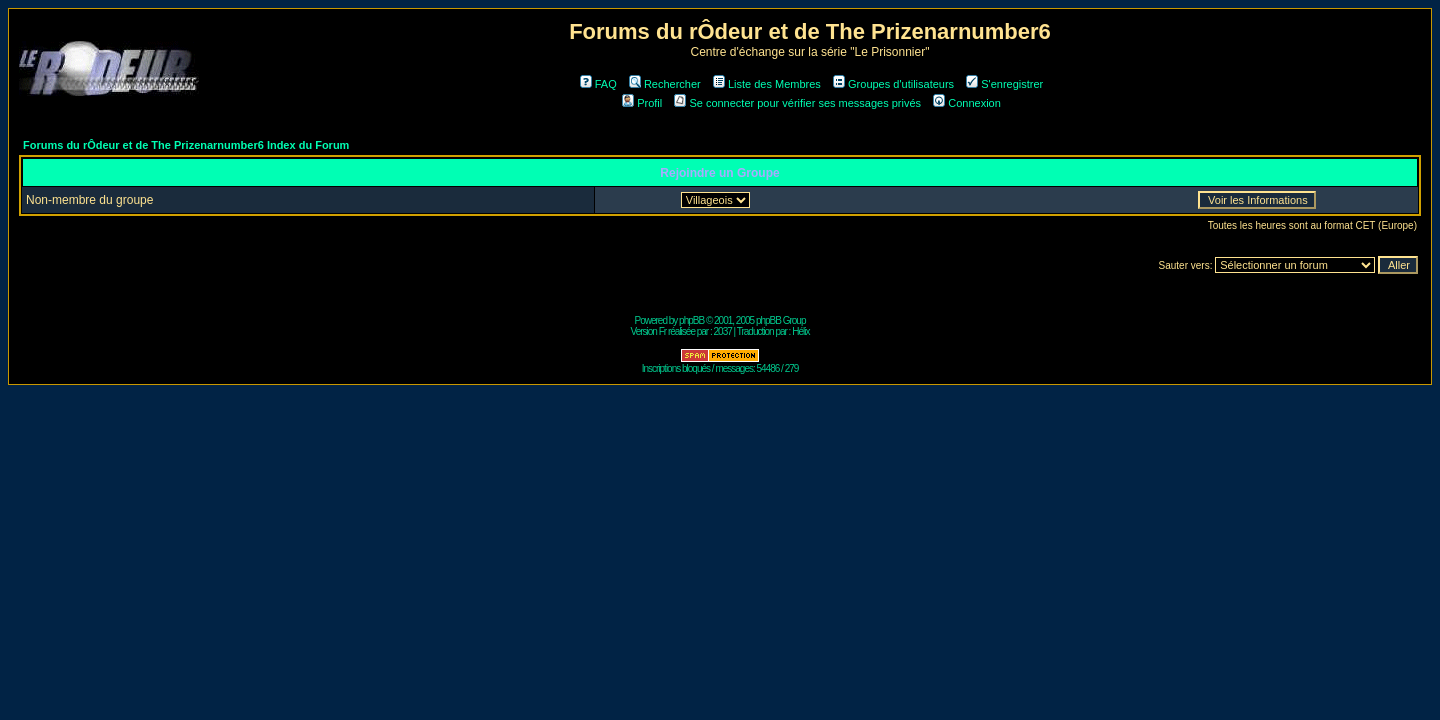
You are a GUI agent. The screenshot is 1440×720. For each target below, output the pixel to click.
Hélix (800, 331)
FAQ (598, 84)
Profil (642, 103)
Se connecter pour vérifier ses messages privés (797, 103)
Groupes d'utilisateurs (893, 84)
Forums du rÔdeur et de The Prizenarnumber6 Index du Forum (186, 145)
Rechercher (665, 84)
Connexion (967, 103)
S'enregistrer (1004, 84)
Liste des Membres (767, 84)
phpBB (691, 320)
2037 (723, 331)
